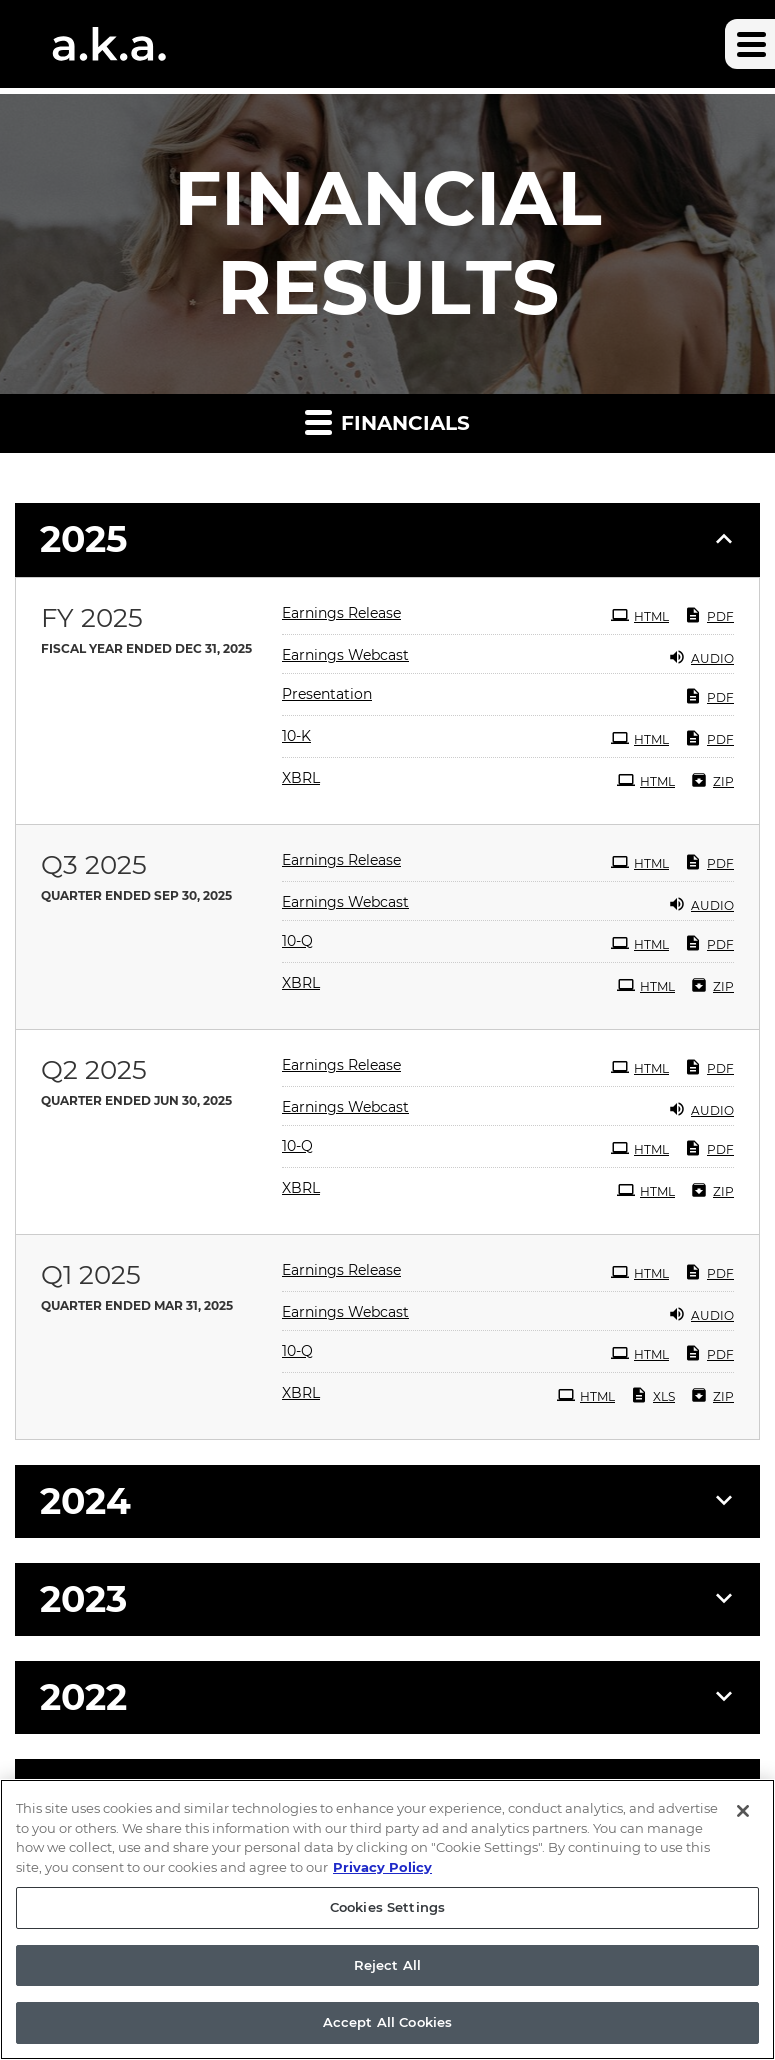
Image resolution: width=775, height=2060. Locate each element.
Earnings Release (341, 613)
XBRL (301, 778)
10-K (296, 736)
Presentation (327, 694)
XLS (652, 1395)
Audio (701, 657)
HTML (640, 615)
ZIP (712, 780)
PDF (709, 615)
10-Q (297, 941)
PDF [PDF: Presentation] (709, 696)
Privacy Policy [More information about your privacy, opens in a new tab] (382, 1876)
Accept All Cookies (387, 2032)
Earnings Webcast (345, 655)
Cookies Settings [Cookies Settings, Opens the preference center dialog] (387, 1916)
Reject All (387, 1974)
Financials (387, 421)
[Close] (743, 1820)
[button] (750, 44)
